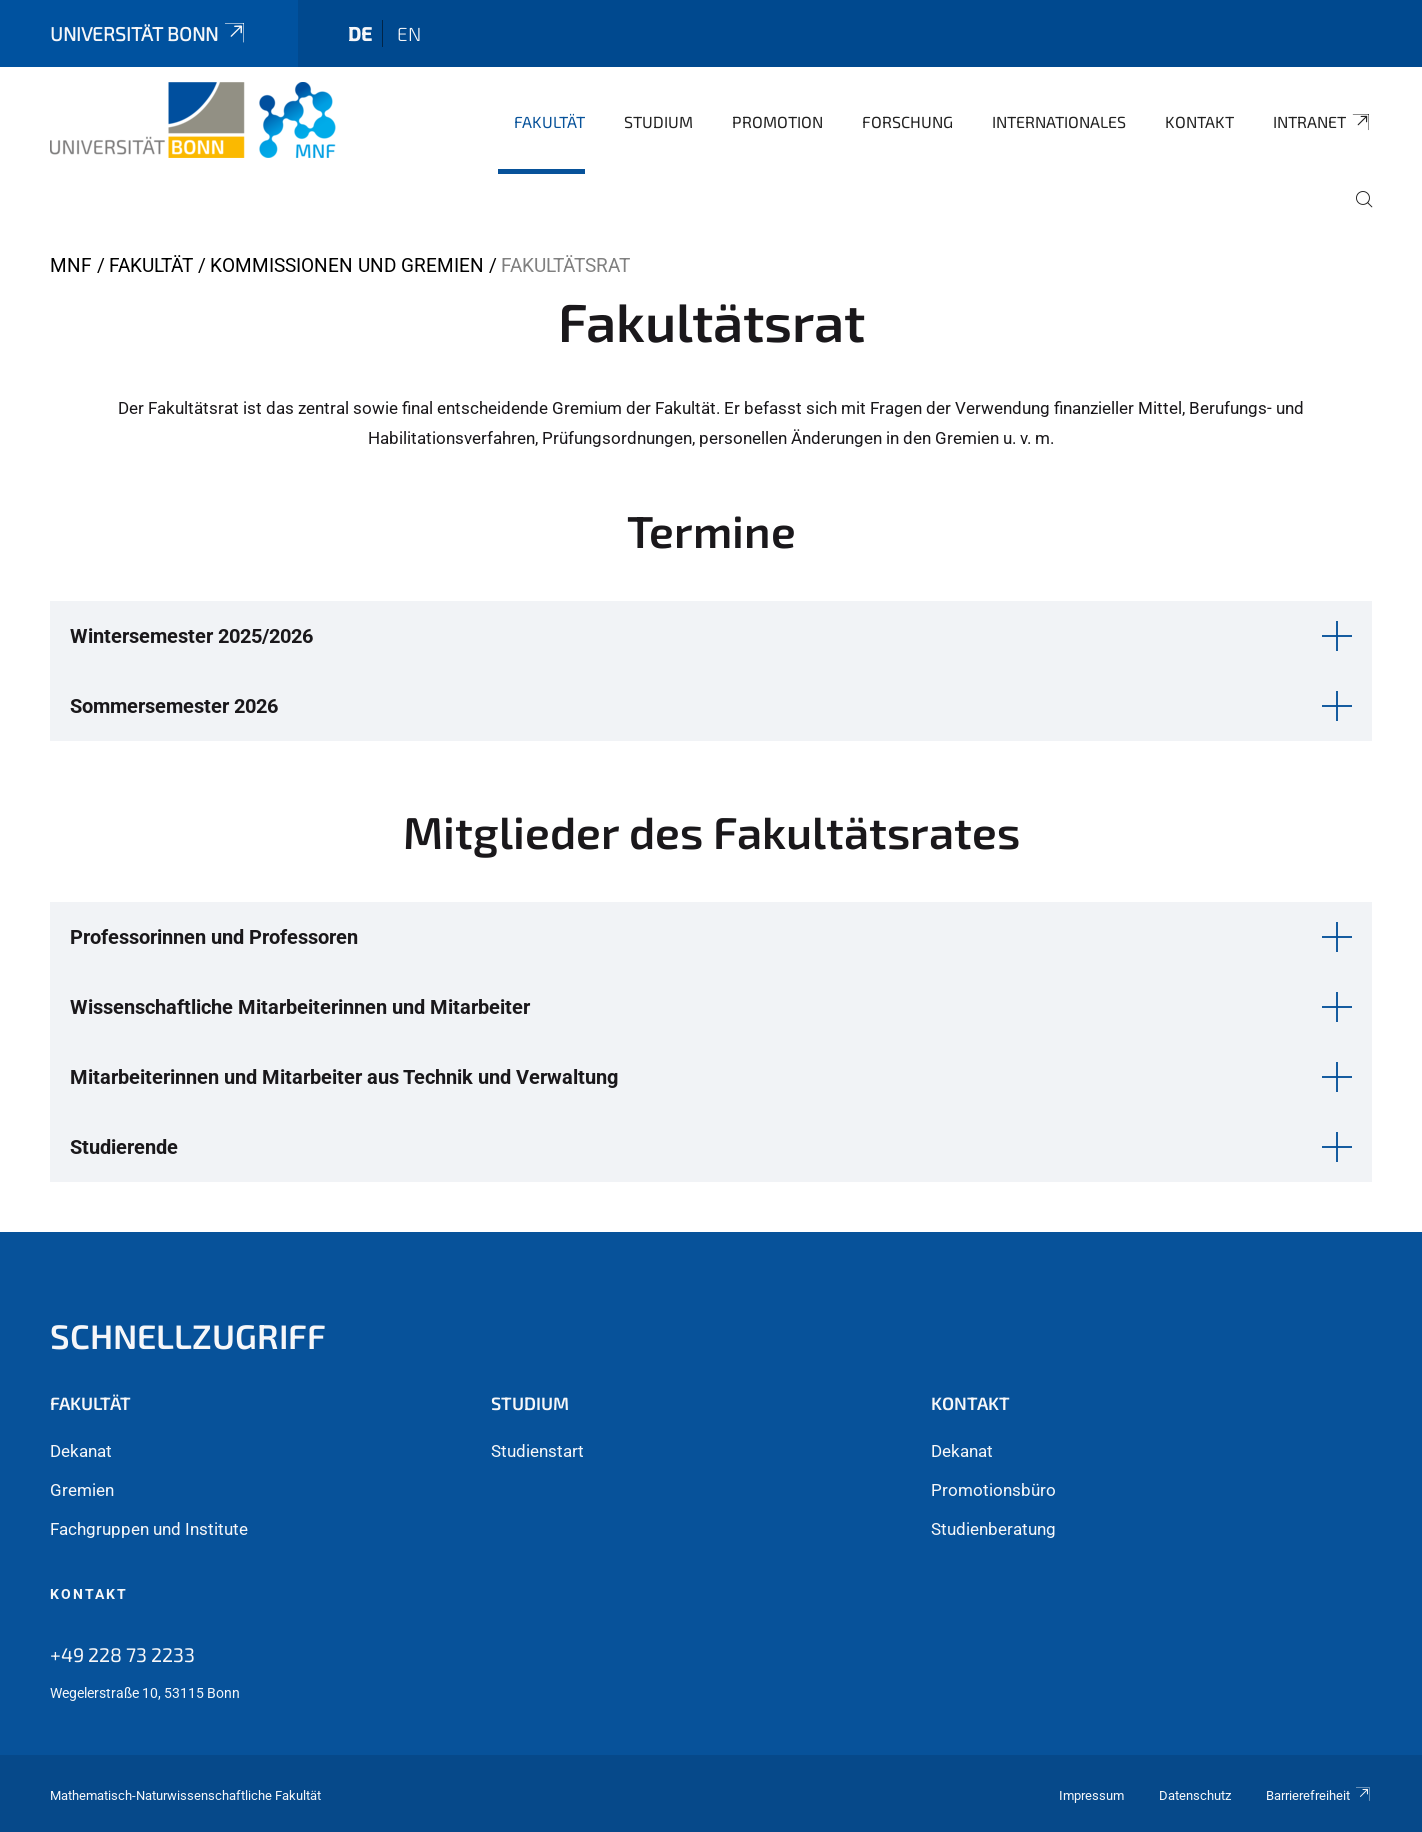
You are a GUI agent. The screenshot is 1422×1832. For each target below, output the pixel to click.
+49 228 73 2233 (122, 1654)
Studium (658, 121)
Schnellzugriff (188, 1335)
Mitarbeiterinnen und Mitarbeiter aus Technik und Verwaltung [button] (344, 1077)
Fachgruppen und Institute (149, 1529)
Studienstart (537, 1451)
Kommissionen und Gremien (347, 265)
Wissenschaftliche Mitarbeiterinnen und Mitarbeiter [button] (300, 1007)
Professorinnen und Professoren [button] (214, 937)
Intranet (1322, 122)
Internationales (1059, 121)
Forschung (907, 121)
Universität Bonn (149, 33)
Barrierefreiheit (1319, 1795)
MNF (71, 265)
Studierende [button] (124, 1147)
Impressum (1091, 1795)
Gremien (82, 1490)
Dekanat (81, 1451)
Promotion (777, 121)
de (360, 33)
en (409, 33)
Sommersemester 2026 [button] (174, 706)
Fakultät (549, 121)
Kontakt (1199, 121)
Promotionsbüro (993, 1490)
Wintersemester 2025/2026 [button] (191, 636)
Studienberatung (993, 1529)
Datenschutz (1195, 1795)
